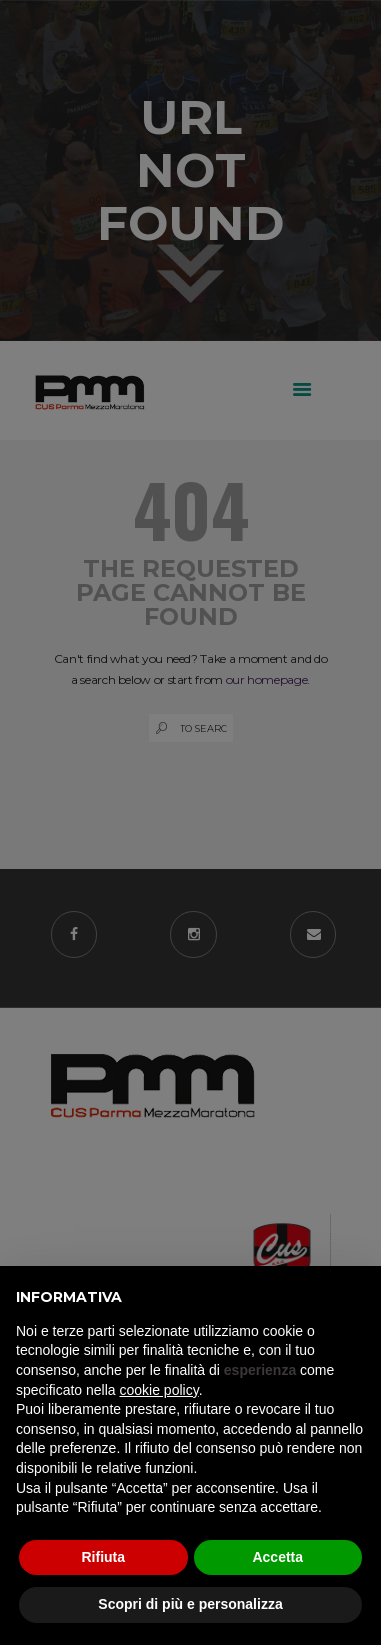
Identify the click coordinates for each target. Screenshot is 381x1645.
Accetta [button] (277, 1557)
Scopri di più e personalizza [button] (190, 1604)
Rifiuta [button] (103, 1557)
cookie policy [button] (159, 1390)
